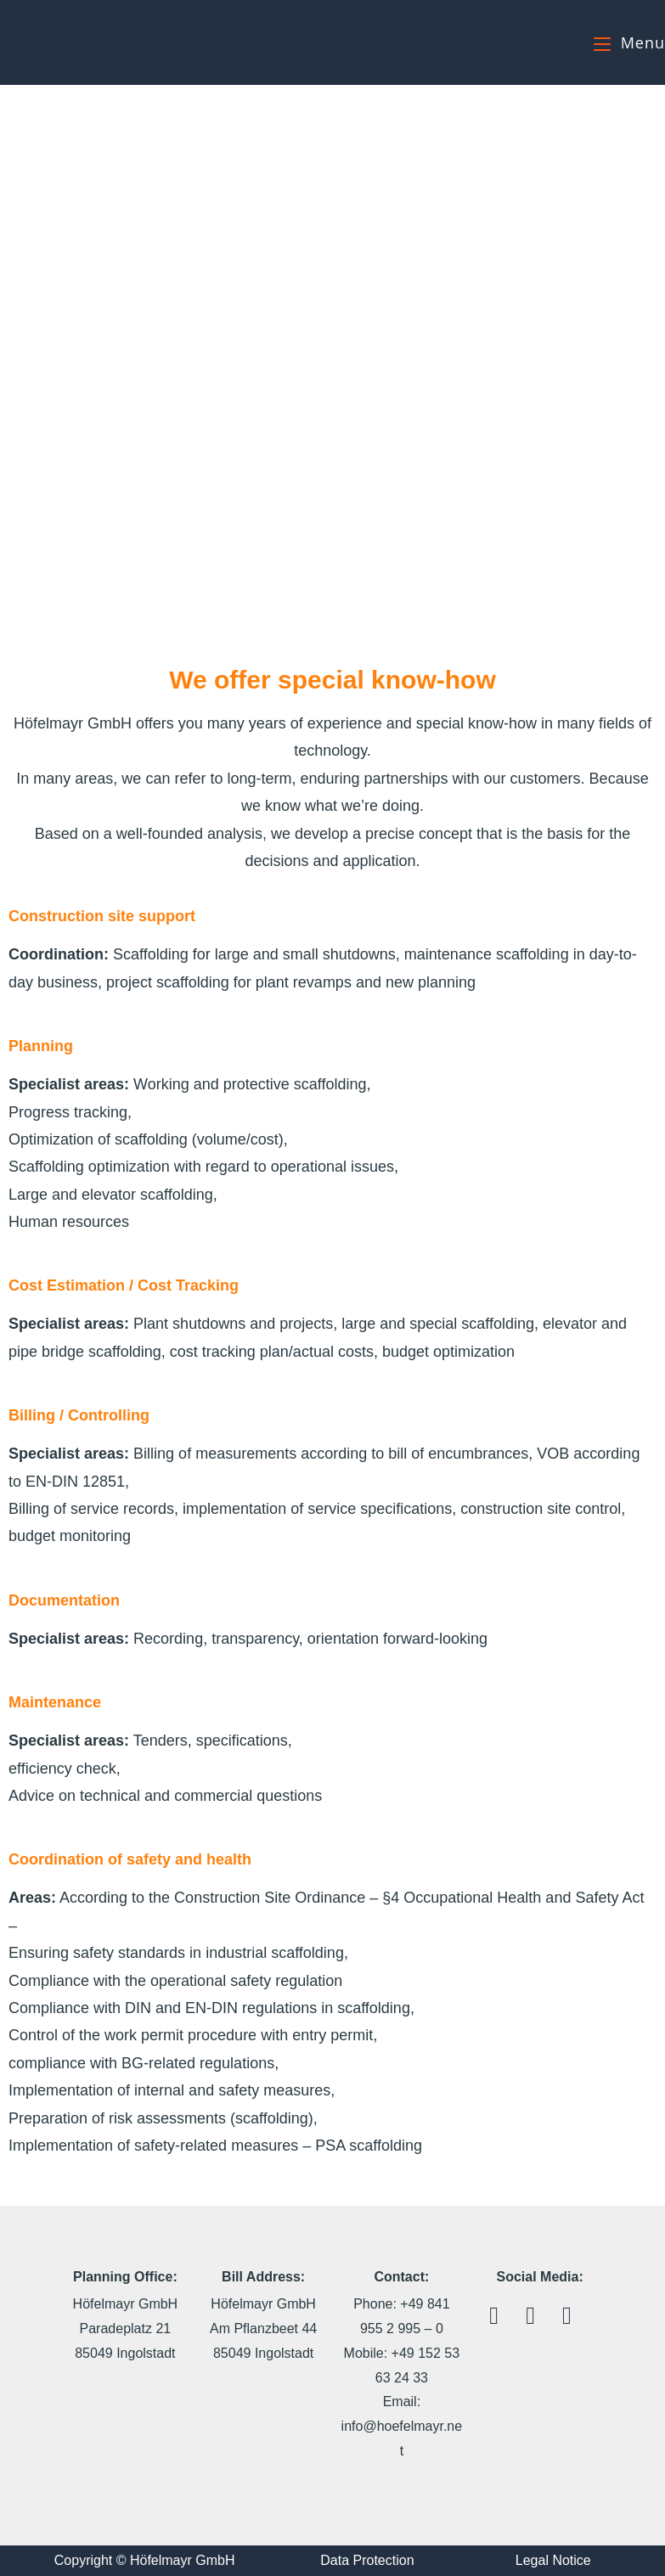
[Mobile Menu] (629, 42)
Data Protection (367, 2560)
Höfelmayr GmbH (83, 42)
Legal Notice (553, 2560)
